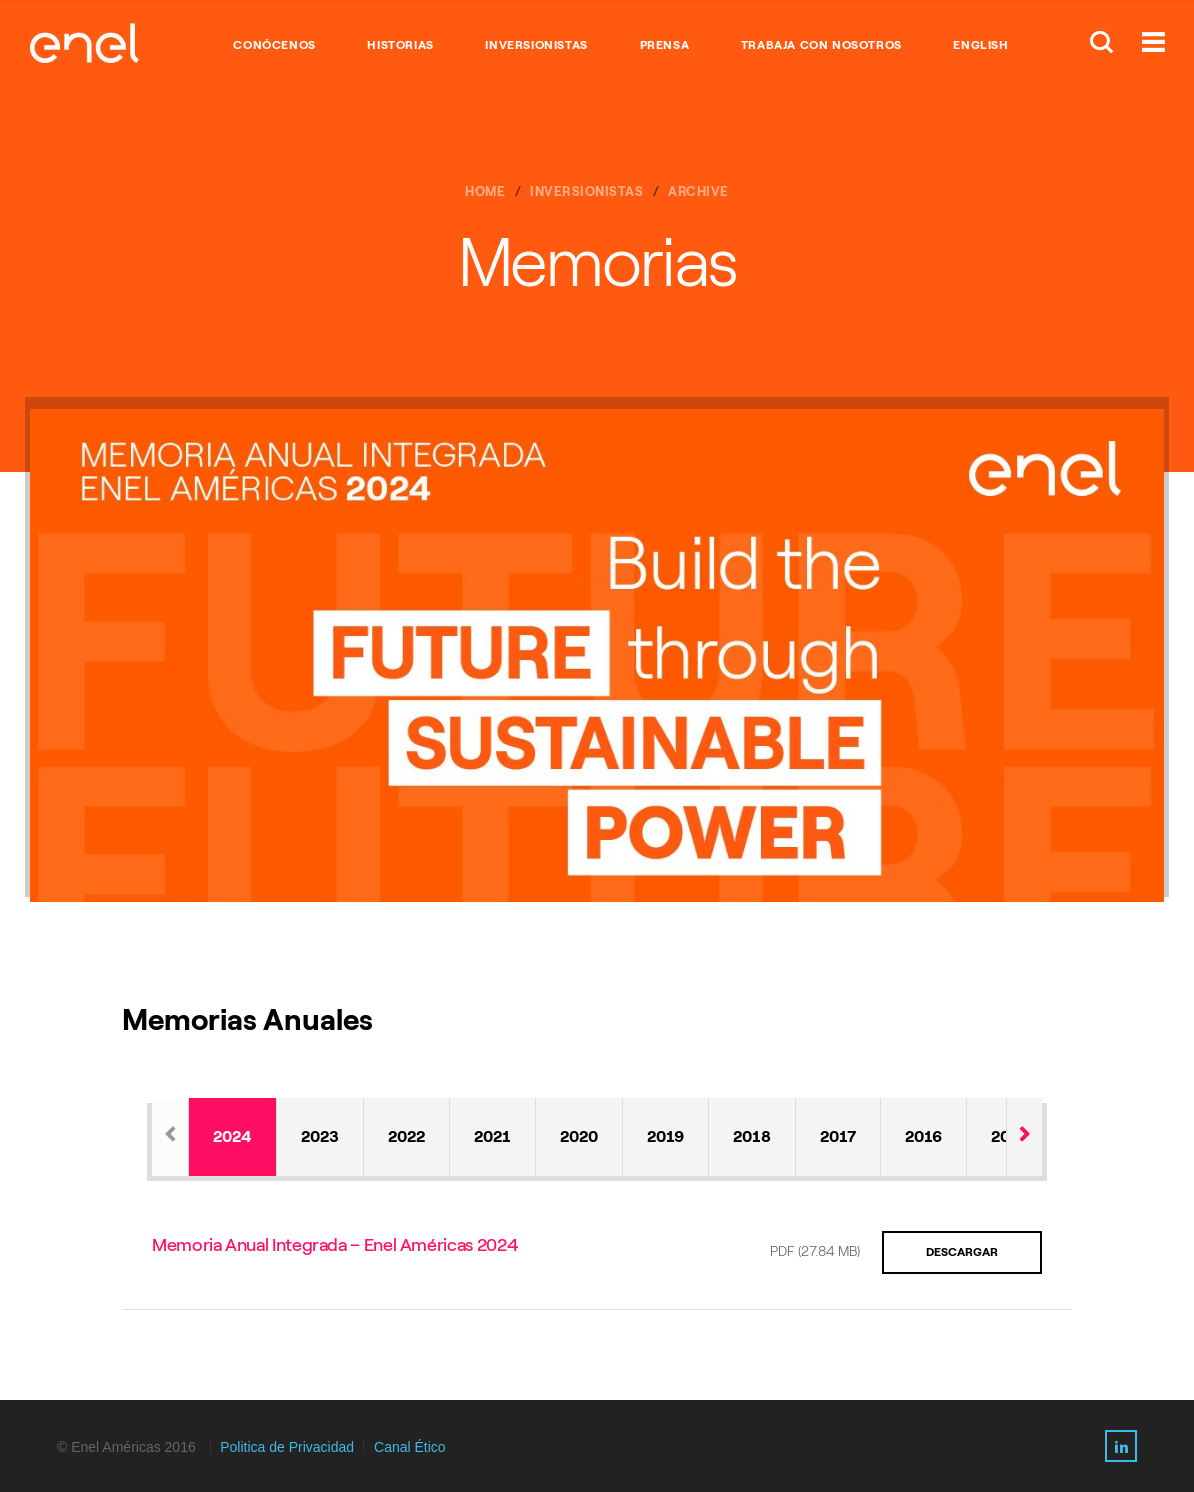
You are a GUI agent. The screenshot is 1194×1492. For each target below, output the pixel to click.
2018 (752, 1136)
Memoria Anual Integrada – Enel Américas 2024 (335, 1245)
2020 (579, 1136)
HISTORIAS (400, 45)
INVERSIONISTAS (536, 45)
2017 (838, 1136)
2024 (232, 1136)
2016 (923, 1136)
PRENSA (665, 45)
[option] (597, 655)
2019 (665, 1136)
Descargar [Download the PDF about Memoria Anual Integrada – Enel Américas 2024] (962, 1252)
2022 (406, 1136)
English (980, 45)
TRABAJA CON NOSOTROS (821, 45)
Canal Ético (410, 1447)
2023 (320, 1136)
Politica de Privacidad (287, 1447)
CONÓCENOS (274, 45)
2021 (492, 1136)
